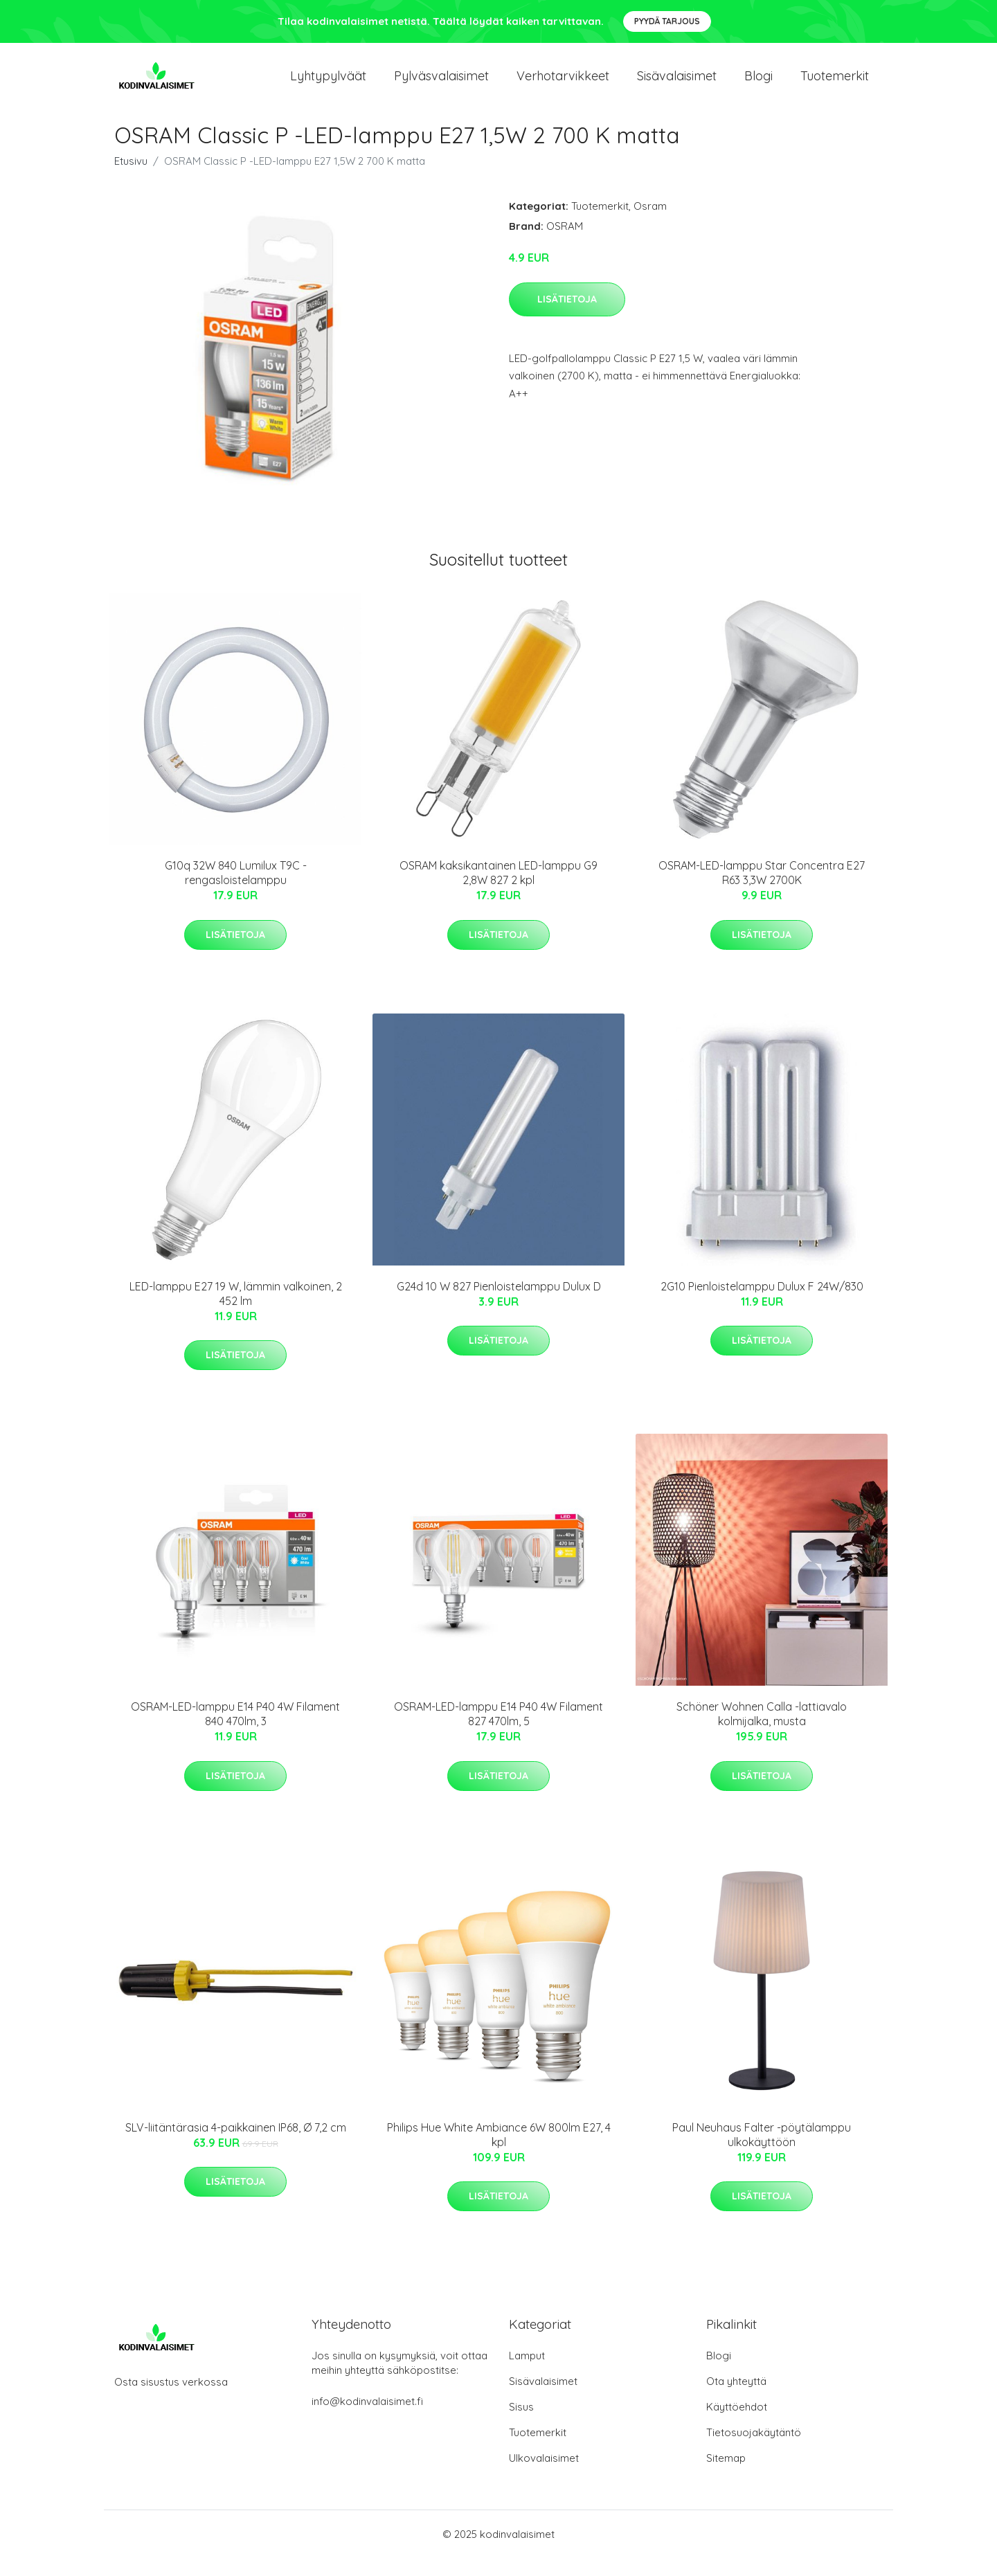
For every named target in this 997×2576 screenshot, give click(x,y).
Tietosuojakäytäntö (753, 2450)
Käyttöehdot (736, 2424)
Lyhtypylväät (328, 84)
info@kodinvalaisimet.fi (367, 2419)
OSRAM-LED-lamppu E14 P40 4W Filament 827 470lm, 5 (498, 1732)
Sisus (521, 2424)
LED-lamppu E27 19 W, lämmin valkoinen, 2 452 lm (235, 1311)
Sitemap (726, 2476)
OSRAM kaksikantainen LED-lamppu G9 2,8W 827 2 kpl (498, 890)
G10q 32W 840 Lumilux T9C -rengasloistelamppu (236, 890)
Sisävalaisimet (677, 84)
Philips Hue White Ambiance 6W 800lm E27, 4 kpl (499, 2152)
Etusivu (130, 179)
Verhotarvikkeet (563, 84)
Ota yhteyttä (736, 2399)
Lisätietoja (567, 316)
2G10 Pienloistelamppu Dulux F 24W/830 (762, 1303)
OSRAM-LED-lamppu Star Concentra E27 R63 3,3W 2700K (761, 890)
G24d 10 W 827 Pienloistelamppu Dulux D (499, 1303)
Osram (650, 224)
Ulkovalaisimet (544, 2476)
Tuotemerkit (834, 84)
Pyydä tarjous (667, 21)
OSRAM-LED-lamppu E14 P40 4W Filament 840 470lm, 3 (235, 1732)
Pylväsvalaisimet (441, 84)
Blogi (758, 84)
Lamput (527, 2373)
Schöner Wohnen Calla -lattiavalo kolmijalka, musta (761, 1732)
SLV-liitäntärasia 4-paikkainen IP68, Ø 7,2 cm (235, 2145)
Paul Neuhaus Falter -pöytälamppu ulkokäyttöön (761, 2152)
